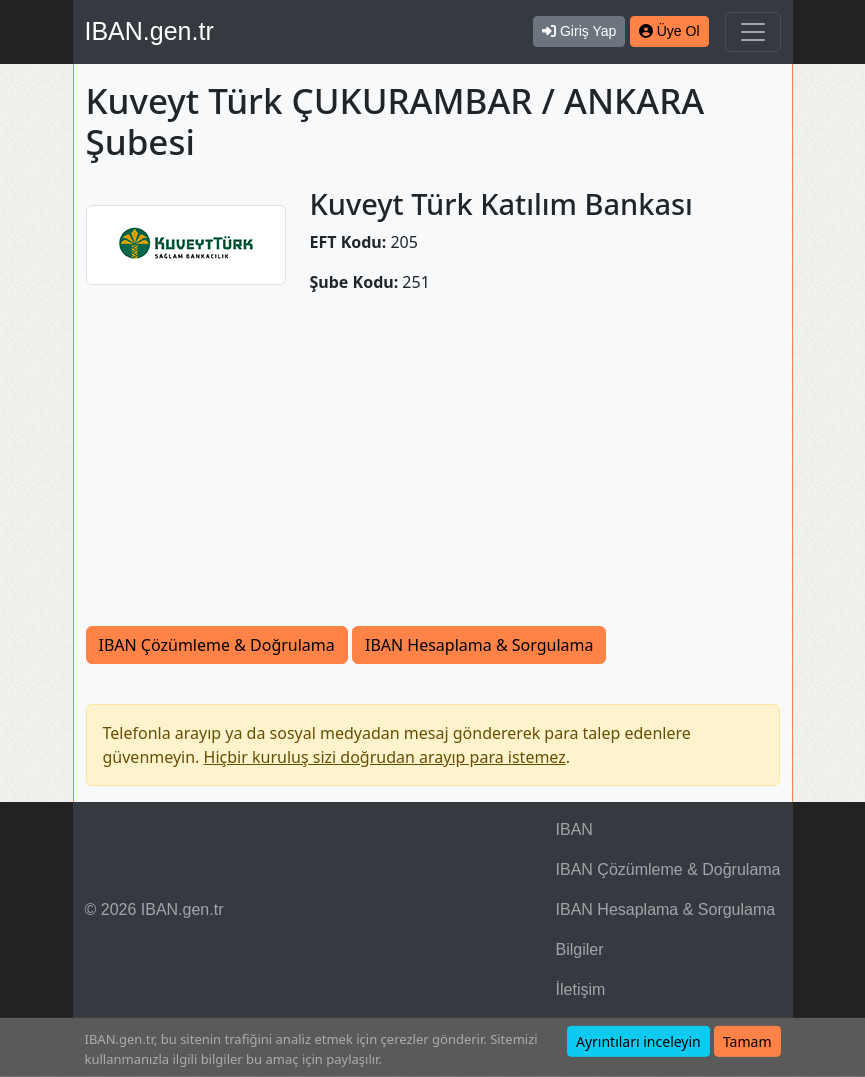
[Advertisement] (433, 460)
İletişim (581, 989)
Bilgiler (580, 949)
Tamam (747, 1041)
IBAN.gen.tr (149, 31)
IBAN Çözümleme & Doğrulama (217, 645)
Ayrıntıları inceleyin (638, 1041)
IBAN (574, 829)
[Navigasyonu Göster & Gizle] (753, 32)
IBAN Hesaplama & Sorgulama (479, 645)
